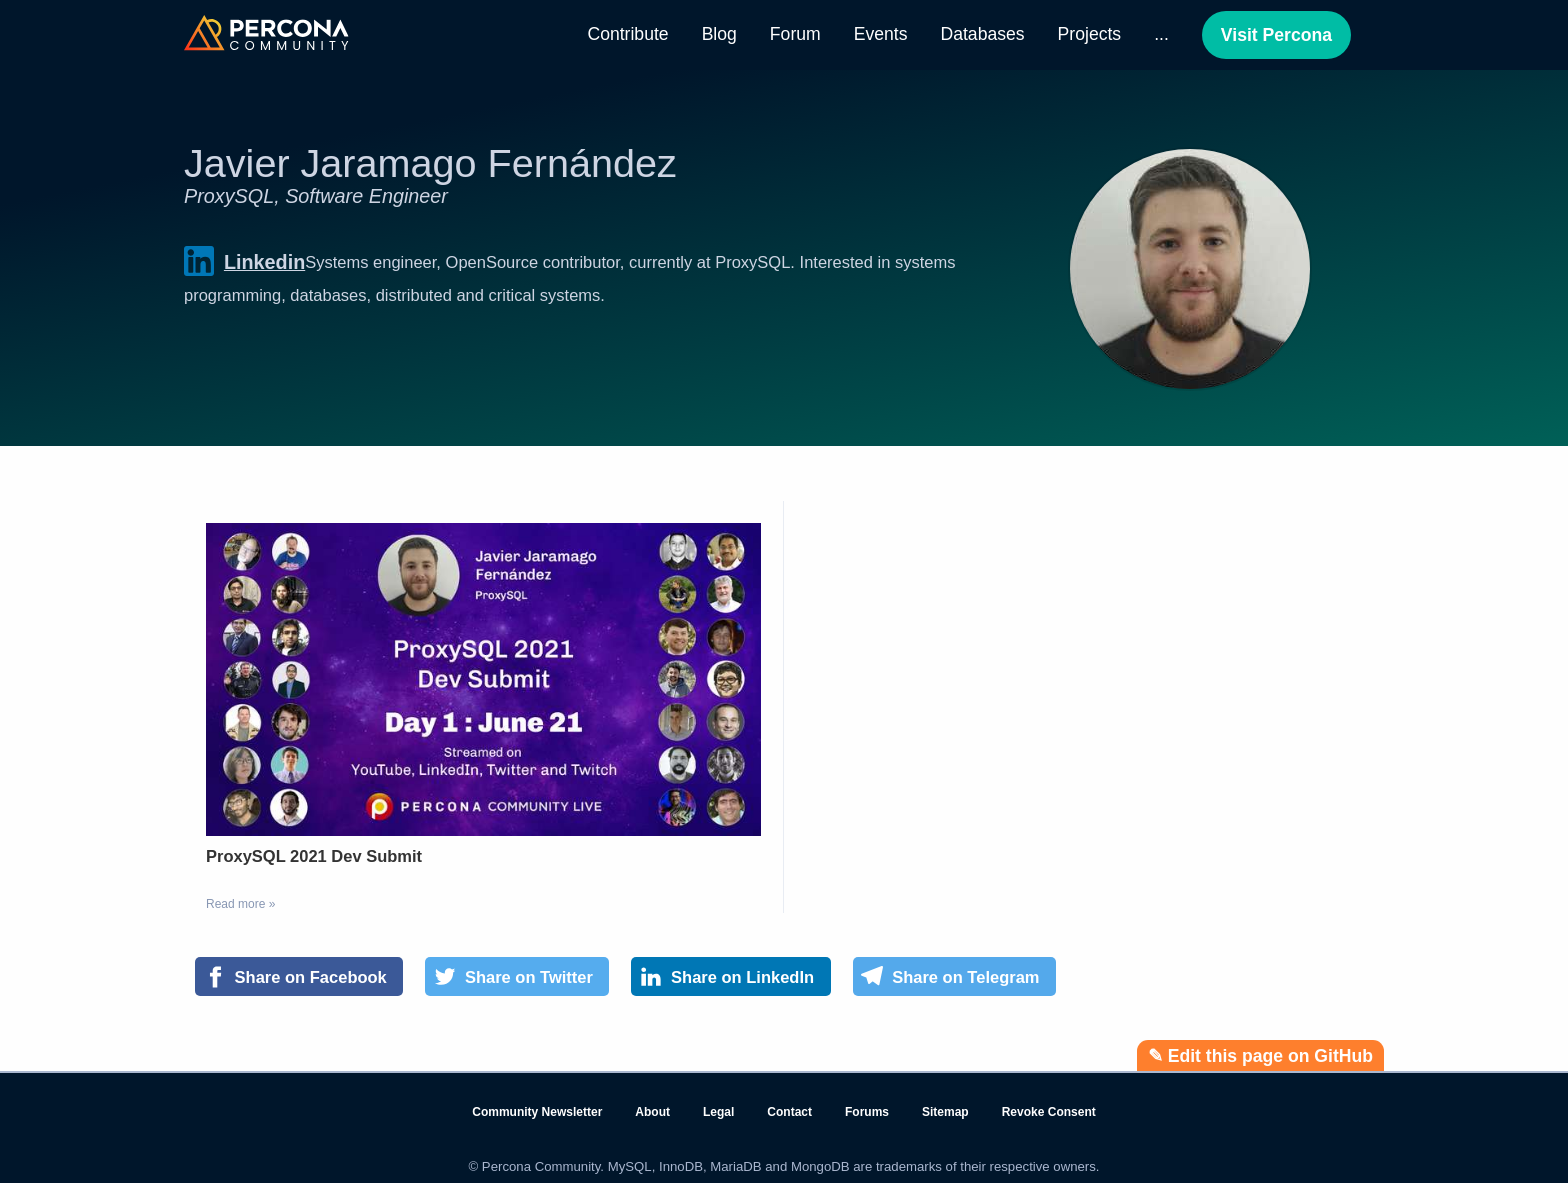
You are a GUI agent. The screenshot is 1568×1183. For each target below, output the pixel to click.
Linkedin (244, 261)
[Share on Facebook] (299, 977)
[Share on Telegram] (954, 977)
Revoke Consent (1049, 1112)
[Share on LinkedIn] (730, 977)
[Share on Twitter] (517, 977)
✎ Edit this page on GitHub (1260, 1056)
